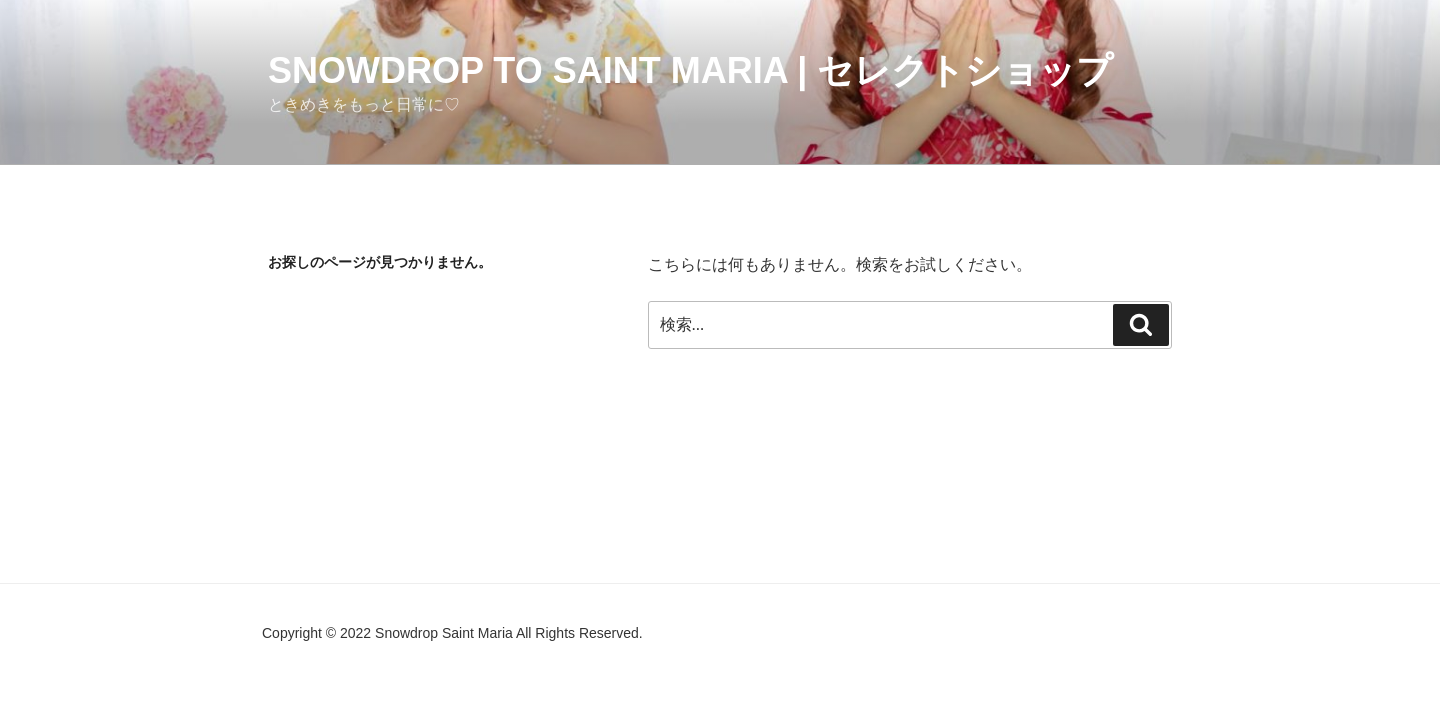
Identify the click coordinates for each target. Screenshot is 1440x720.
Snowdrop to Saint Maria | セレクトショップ (690, 70)
